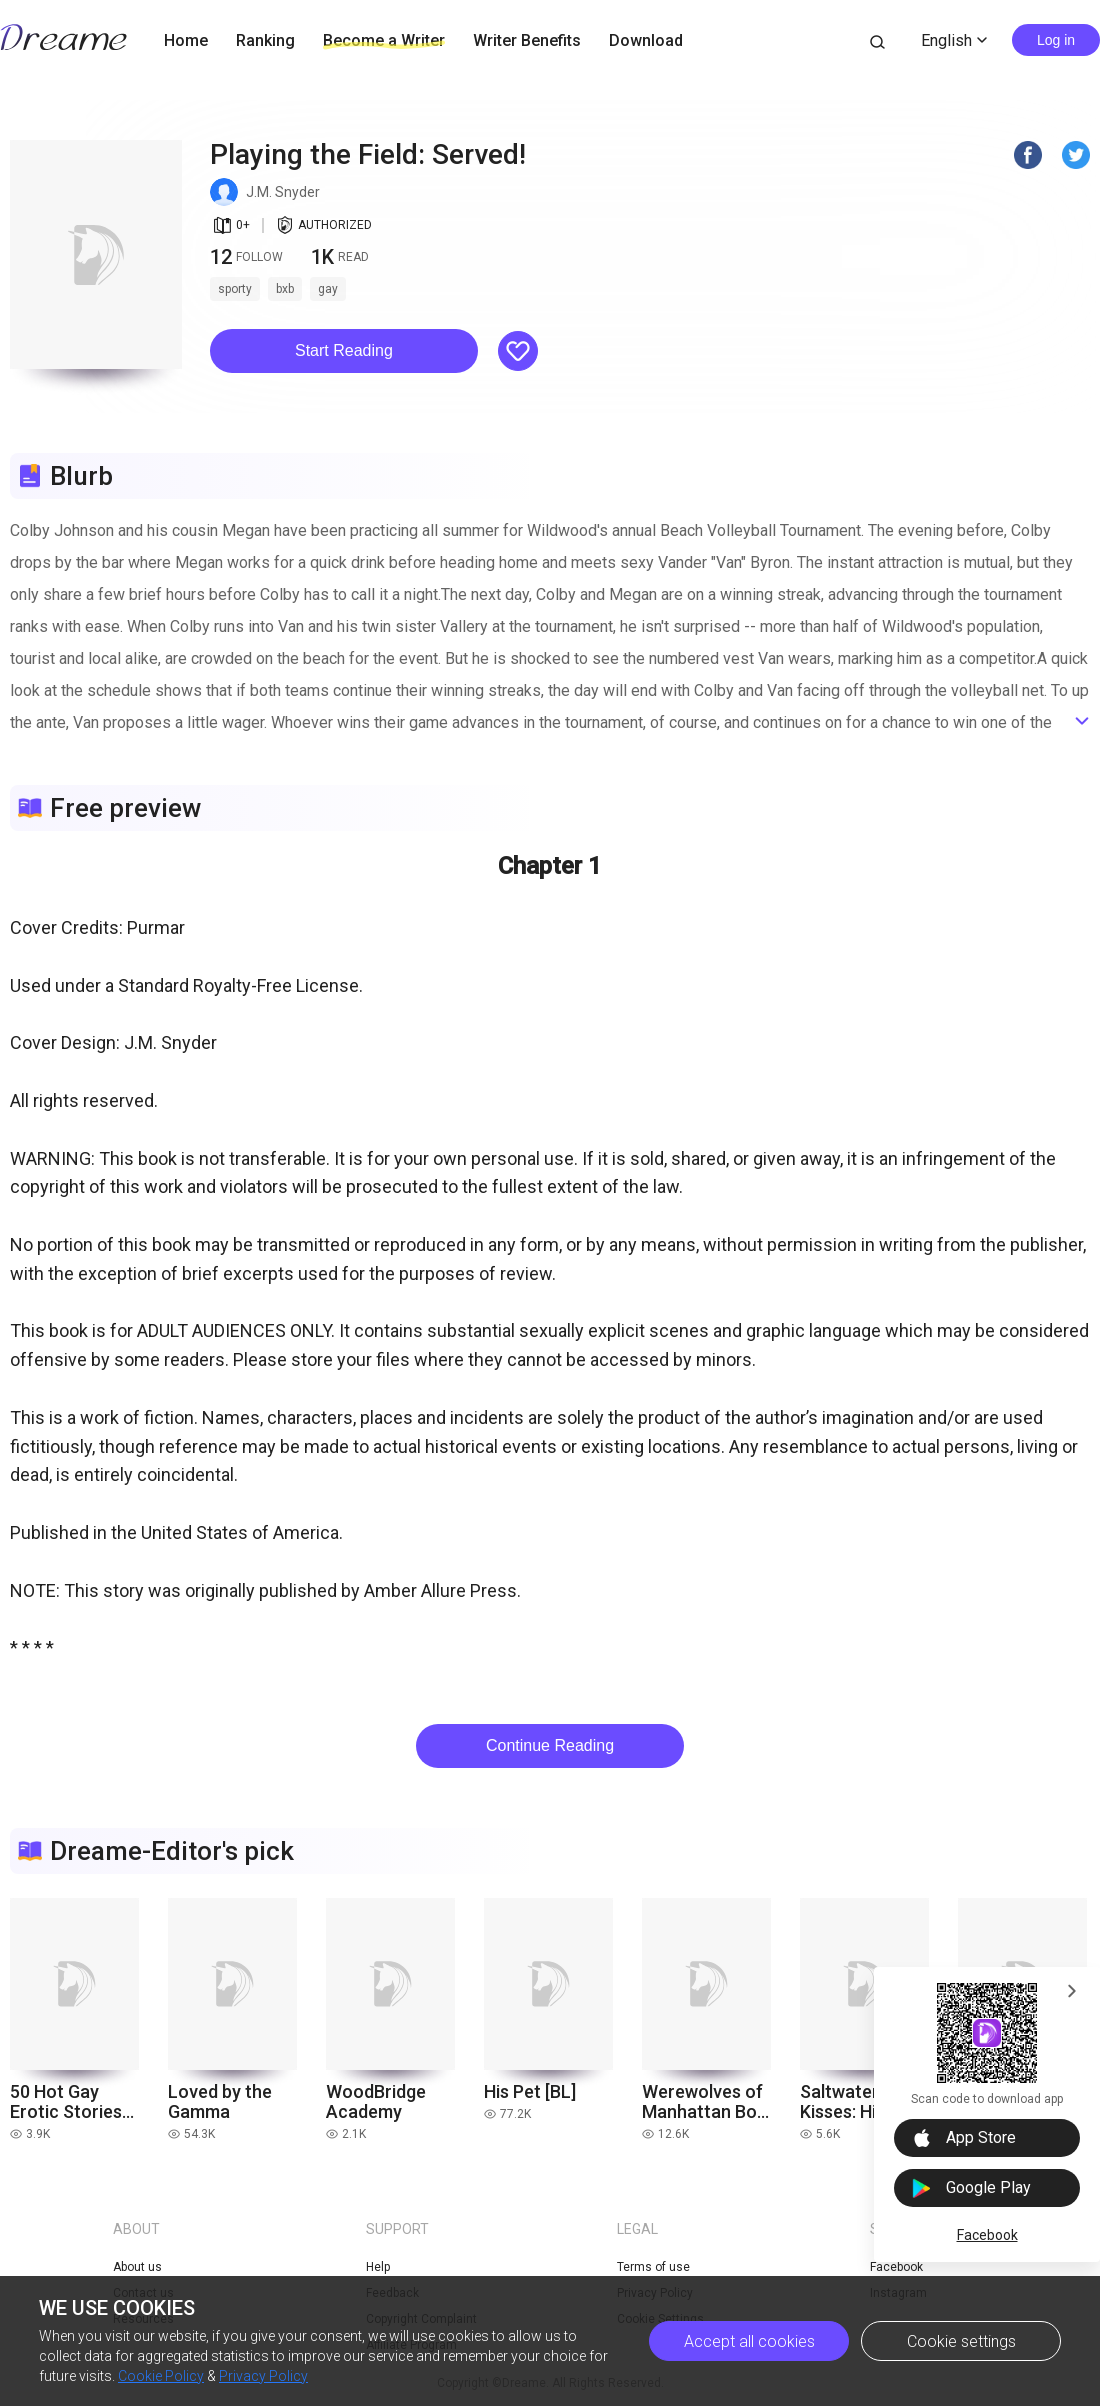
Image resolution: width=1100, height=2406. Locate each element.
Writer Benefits (527, 40)
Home (186, 40)
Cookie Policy (161, 2376)
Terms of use (653, 2267)
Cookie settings (961, 2341)
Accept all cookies (749, 2341)
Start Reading (344, 350)
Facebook (987, 2235)
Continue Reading (550, 1745)
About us (137, 2267)
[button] (344, 351)
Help (378, 2267)
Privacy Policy (263, 2376)
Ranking (265, 40)
